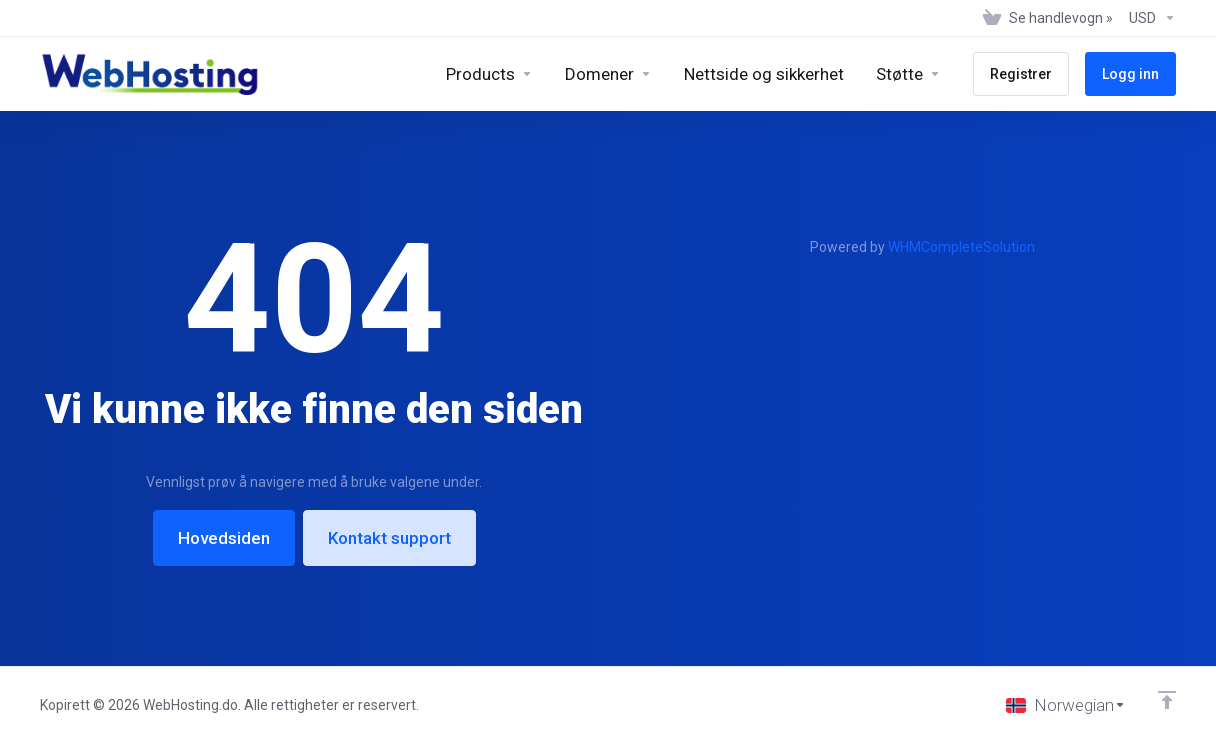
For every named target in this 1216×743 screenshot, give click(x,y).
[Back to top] (1167, 700)
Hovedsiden (224, 538)
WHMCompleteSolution (961, 247)
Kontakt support (389, 538)
